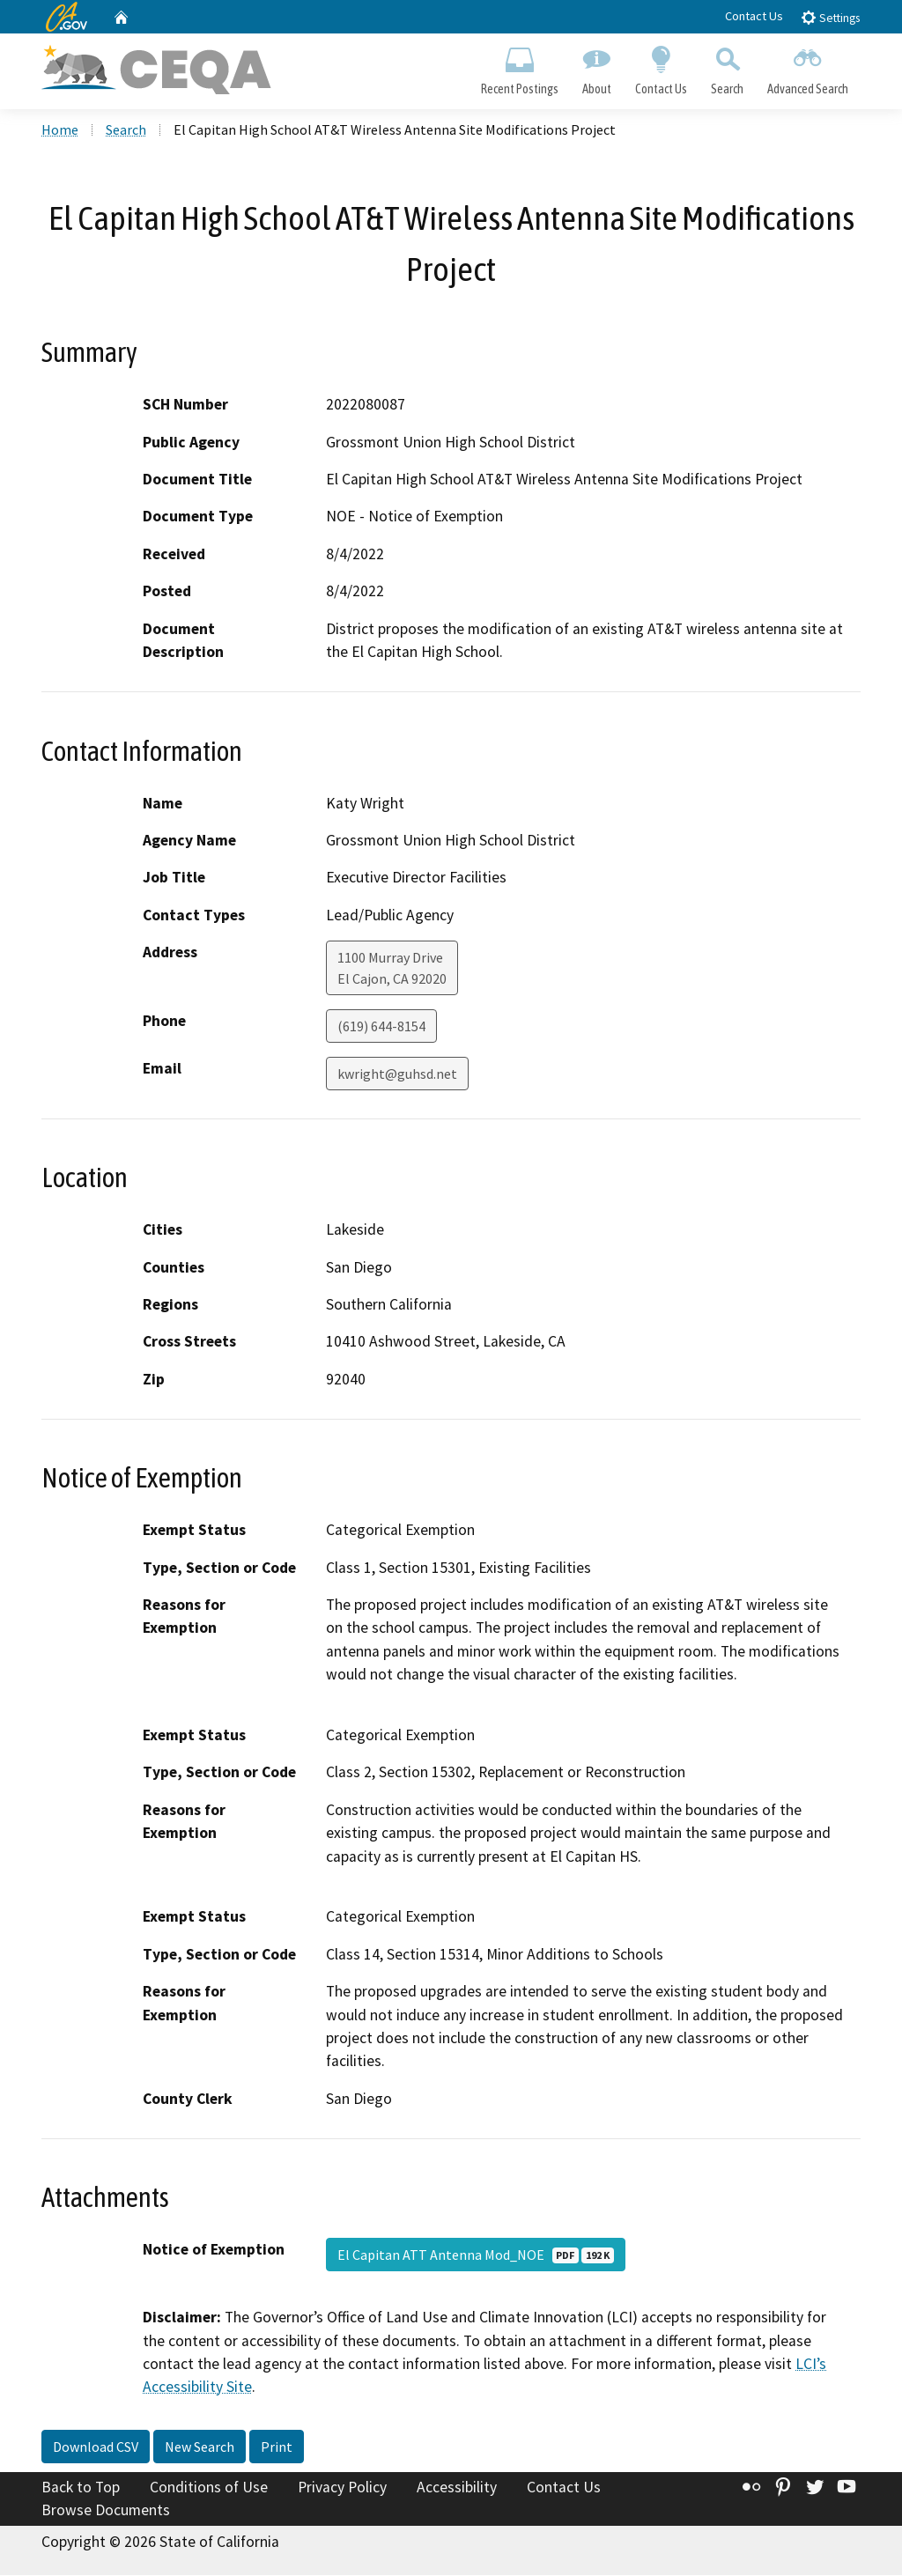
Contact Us (754, 16)
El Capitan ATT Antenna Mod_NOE (475, 2256)
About (596, 67)
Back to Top (80, 2488)
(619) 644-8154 (381, 1028)
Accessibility (457, 2488)
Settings (830, 17)
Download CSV (95, 2448)
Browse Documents (105, 2511)
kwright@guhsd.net (397, 1075)
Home (59, 131)
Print (276, 2448)
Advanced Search (808, 67)
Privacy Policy (342, 2488)
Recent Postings (519, 67)
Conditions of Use (209, 2488)
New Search (199, 2448)
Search (727, 67)
